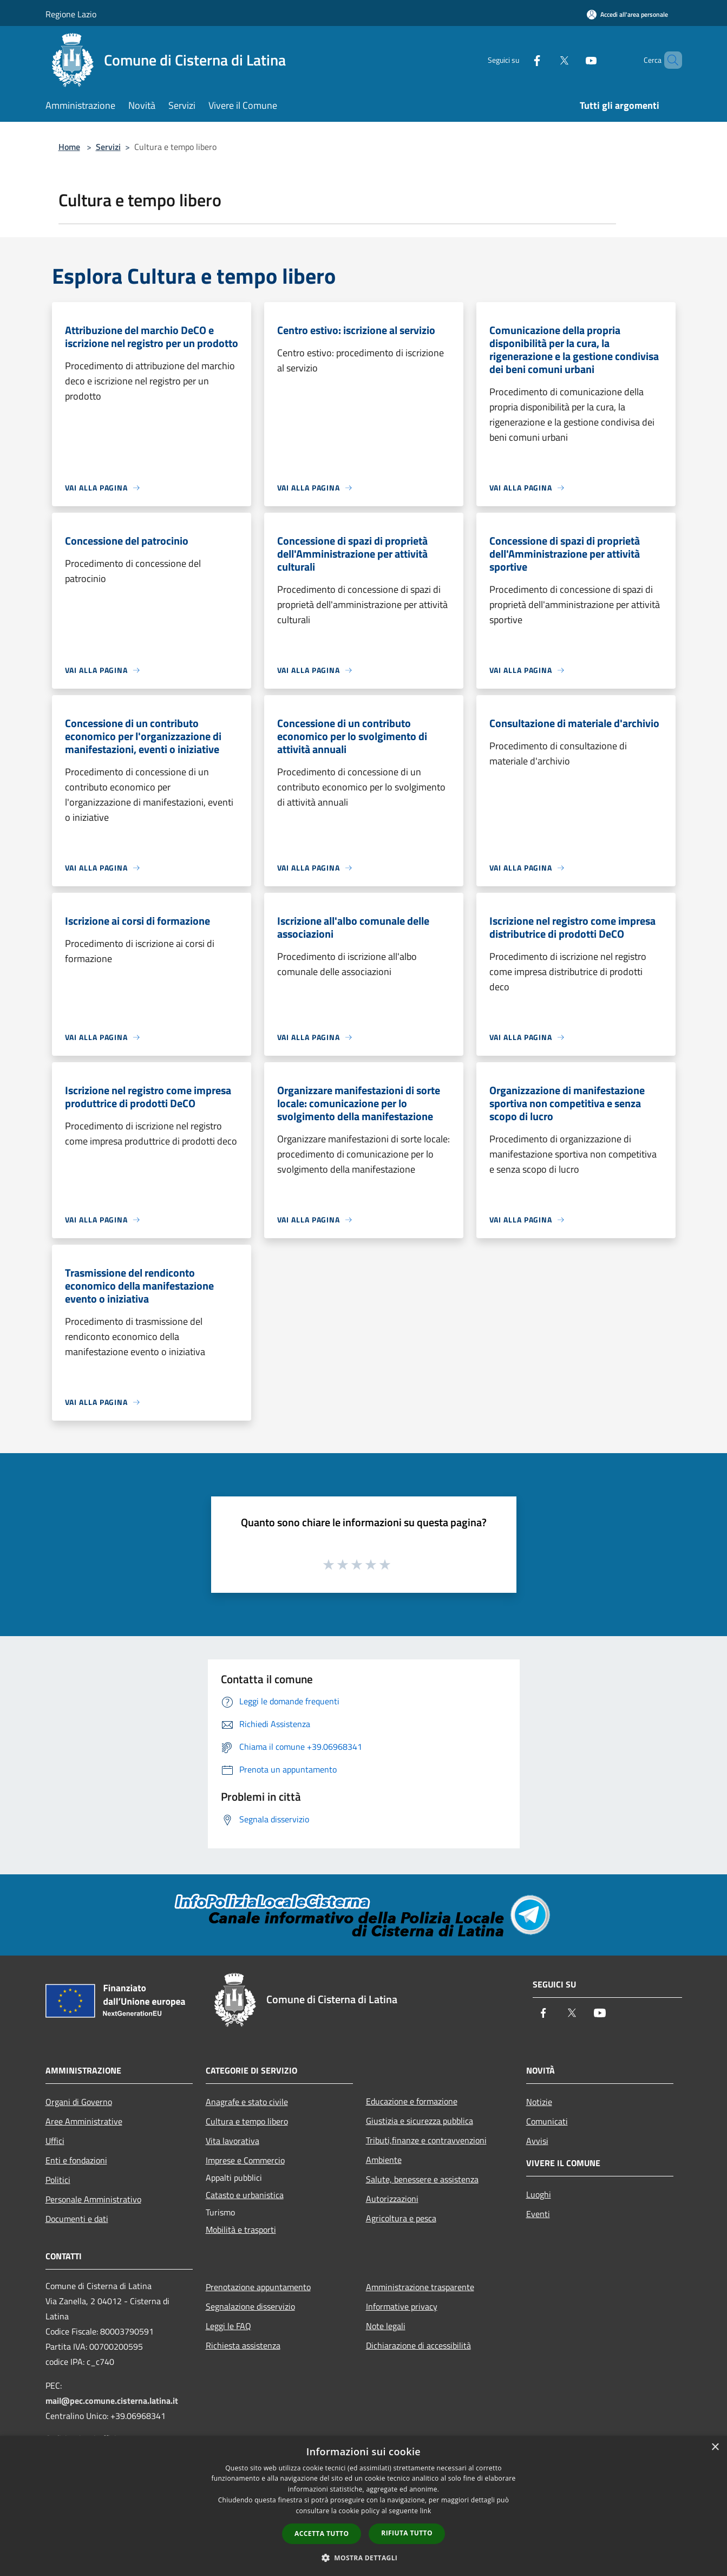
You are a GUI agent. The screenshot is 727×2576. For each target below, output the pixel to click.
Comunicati (547, 2121)
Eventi (538, 2213)
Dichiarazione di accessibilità (418, 2345)
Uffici (54, 2140)
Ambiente (384, 2159)
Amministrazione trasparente (420, 2286)
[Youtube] (573, 60)
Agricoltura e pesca (401, 2218)
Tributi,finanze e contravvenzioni (426, 2140)
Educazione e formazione (411, 2101)
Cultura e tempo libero (247, 2121)
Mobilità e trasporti (241, 2229)
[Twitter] (545, 60)
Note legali (385, 2325)
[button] (364, 2557)
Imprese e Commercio (245, 2160)
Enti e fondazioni (76, 2160)
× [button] (715, 2447)
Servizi (108, 146)
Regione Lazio (70, 14)
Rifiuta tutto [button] (407, 2533)
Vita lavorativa (232, 2140)
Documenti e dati (76, 2218)
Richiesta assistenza (243, 2345)
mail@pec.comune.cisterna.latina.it (111, 2400)
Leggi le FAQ (228, 2325)
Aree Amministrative (83, 2121)
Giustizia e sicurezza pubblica (419, 2120)
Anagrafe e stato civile (247, 2101)
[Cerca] (669, 60)
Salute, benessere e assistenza (422, 2179)
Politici (57, 2179)
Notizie (539, 2101)
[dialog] (363, 2506)
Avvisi (537, 2140)
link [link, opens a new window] (425, 2510)
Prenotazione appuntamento (258, 2286)
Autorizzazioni (392, 2198)
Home (69, 146)
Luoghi (538, 2194)
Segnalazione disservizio (250, 2306)
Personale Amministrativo (93, 2199)
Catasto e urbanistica (245, 2194)
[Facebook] (518, 60)
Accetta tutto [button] (321, 2533)
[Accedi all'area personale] (627, 14)
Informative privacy (401, 2306)
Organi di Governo (78, 2101)
